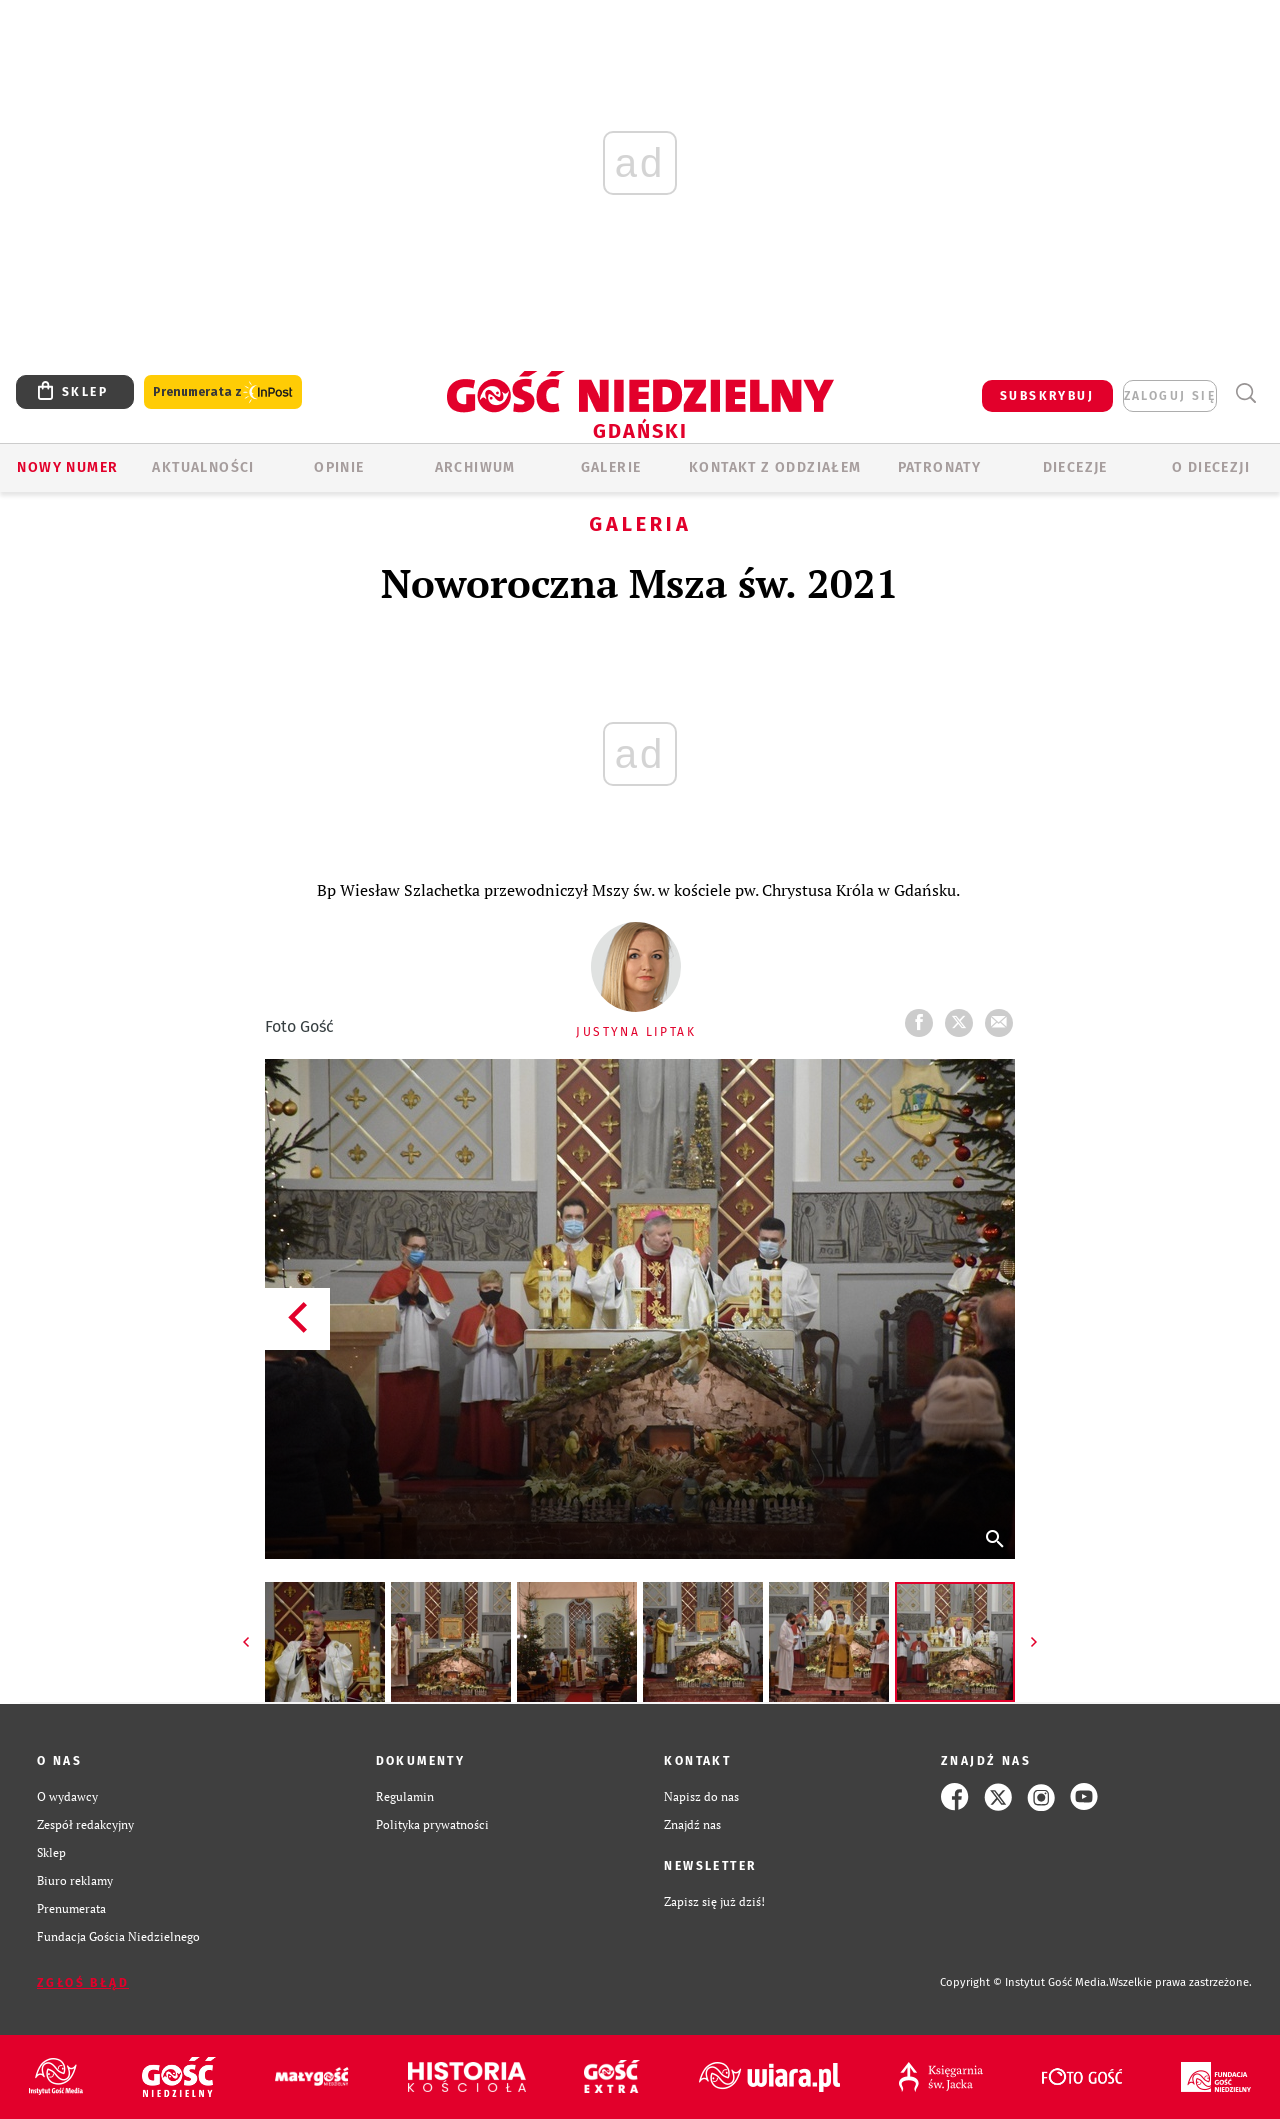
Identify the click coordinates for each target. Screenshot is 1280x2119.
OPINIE (339, 467)
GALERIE (611, 467)
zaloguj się (1170, 396)
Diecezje (1075, 467)
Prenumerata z (223, 392)
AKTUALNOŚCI (203, 467)
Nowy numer (67, 467)
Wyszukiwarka (1245, 393)
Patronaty (940, 467)
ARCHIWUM (475, 467)
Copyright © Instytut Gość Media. (1024, 1982)
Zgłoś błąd (83, 1983)
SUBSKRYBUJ (1047, 396)
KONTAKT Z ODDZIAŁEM (775, 467)
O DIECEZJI (1211, 467)
